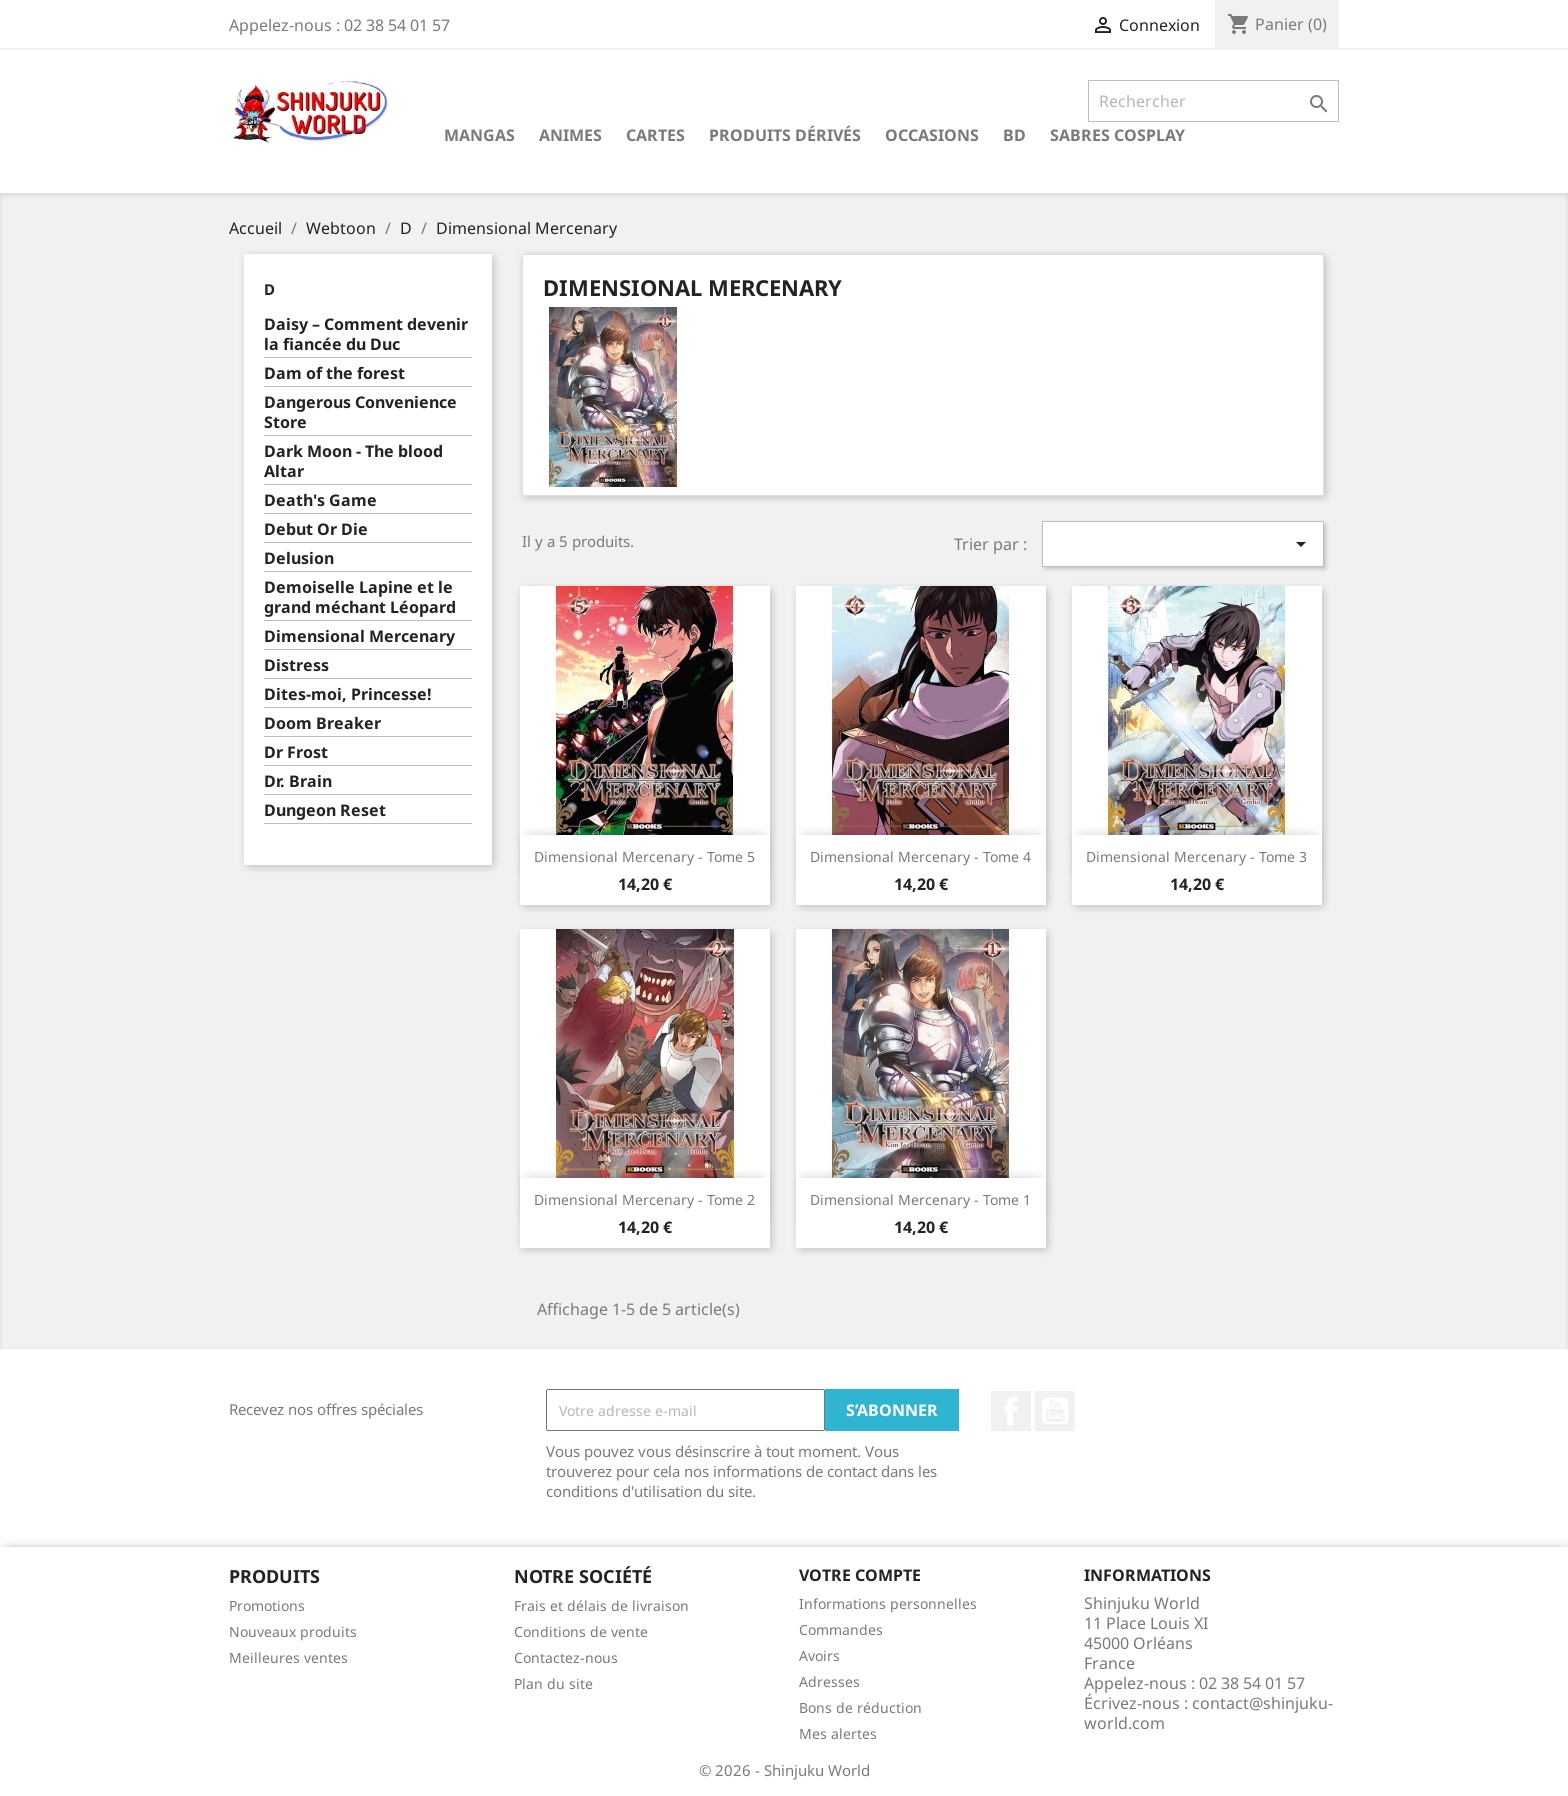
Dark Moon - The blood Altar (353, 461)
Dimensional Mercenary (359, 636)
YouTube (1055, 1411)
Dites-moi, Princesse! (348, 694)
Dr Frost (296, 752)
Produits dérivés (785, 135)
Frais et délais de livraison (601, 1605)
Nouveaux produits (293, 1631)
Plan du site (553, 1683)
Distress (296, 665)
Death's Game (320, 500)
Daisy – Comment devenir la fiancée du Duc (366, 334)
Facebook (1011, 1411)
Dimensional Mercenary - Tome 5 (644, 856)
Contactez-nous (566, 1657)
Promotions (267, 1605)
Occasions (932, 135)
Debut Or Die (316, 529)
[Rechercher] (1213, 101)
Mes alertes (838, 1733)
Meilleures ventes (288, 1657)
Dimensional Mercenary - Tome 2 (644, 1199)
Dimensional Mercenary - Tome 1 (920, 1199)
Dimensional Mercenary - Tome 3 (1196, 856)
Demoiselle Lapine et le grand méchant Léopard (360, 597)
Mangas (479, 135)
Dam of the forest (334, 373)
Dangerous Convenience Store (360, 412)
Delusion (299, 558)
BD (1014, 135)
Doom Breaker (322, 723)
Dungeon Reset (325, 810)
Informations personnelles (888, 1603)
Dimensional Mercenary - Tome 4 (920, 856)
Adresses (829, 1681)
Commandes (841, 1629)
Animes (570, 135)
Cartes (655, 135)
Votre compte (860, 1575)
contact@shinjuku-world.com (1208, 1713)
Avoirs (819, 1655)
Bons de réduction (860, 1707)
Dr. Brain (298, 781)
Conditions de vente (581, 1631)
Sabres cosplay (1117, 135)
